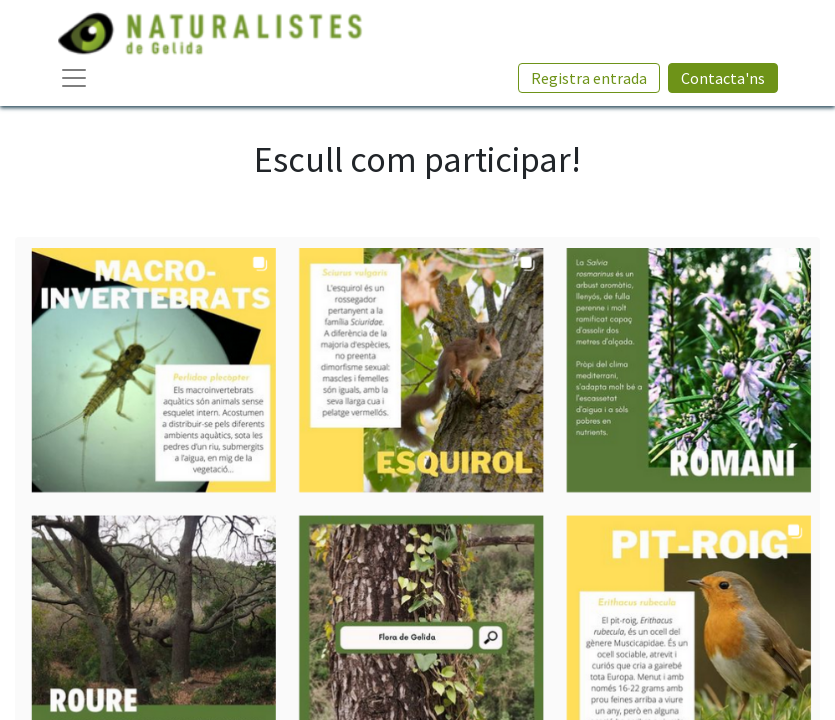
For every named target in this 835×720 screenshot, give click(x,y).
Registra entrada (589, 78)
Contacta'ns (723, 78)
